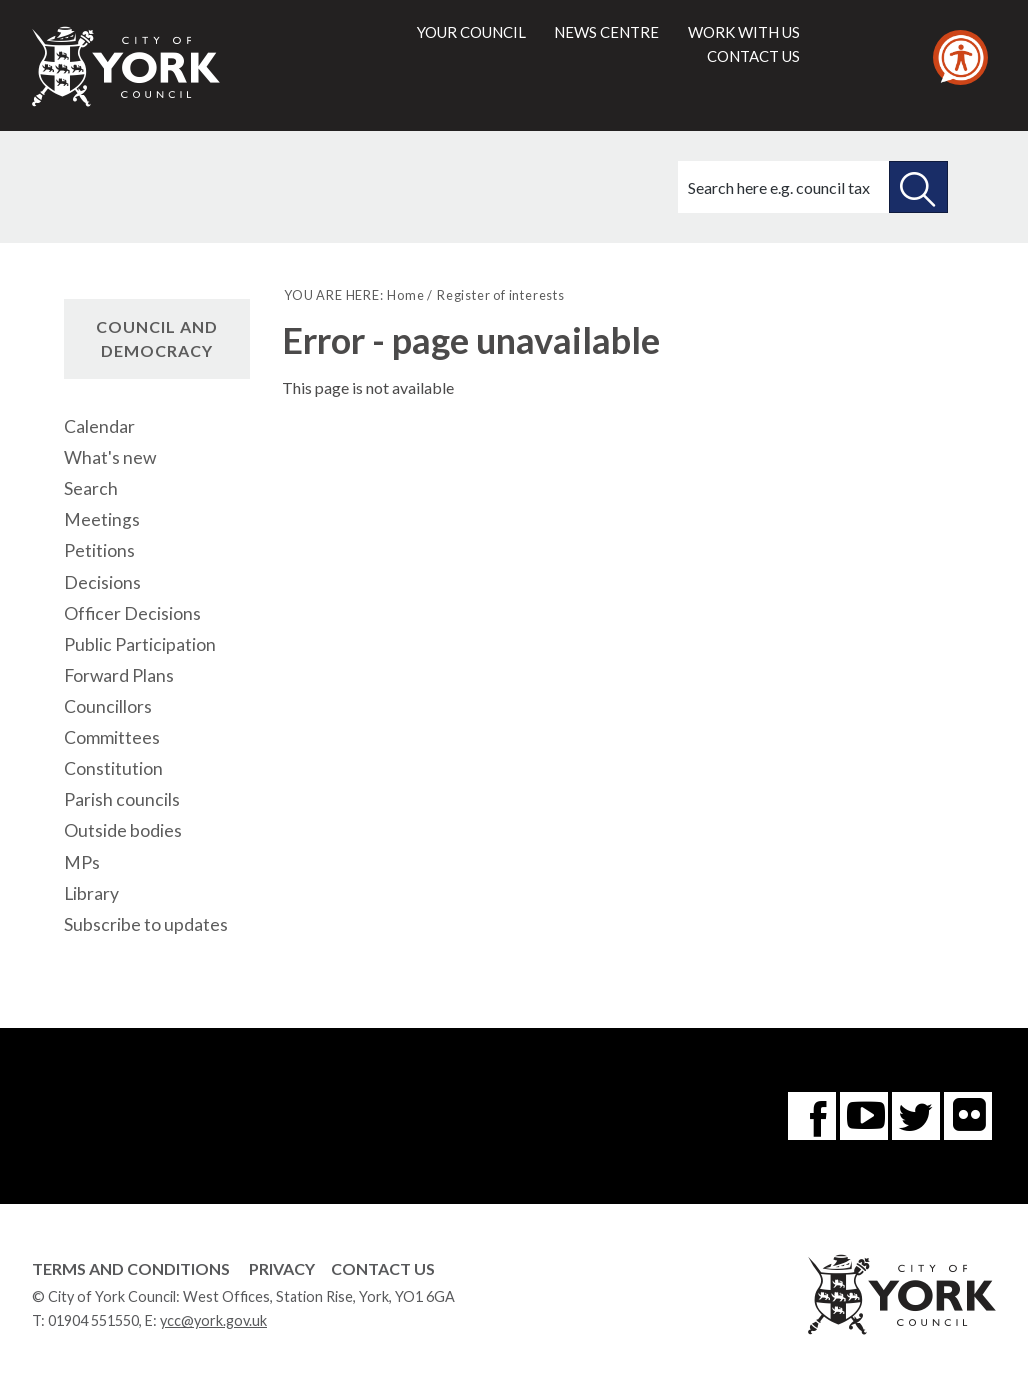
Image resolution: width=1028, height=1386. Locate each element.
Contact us (753, 56)
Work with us (744, 32)
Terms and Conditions (131, 1268)
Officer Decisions (132, 613)
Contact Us (383, 1268)
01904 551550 (93, 1320)
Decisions (102, 582)
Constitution (113, 768)
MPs (82, 862)
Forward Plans (119, 675)
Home (405, 295)
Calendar (99, 426)
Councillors (108, 706)
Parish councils (122, 799)
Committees (112, 737)
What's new (110, 457)
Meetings (102, 519)
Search (91, 488)
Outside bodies (123, 830)
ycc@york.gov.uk (213, 1320)
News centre (606, 32)
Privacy (282, 1268)
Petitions (99, 550)
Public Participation (140, 644)
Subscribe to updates (146, 924)
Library (91, 893)
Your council (471, 32)
